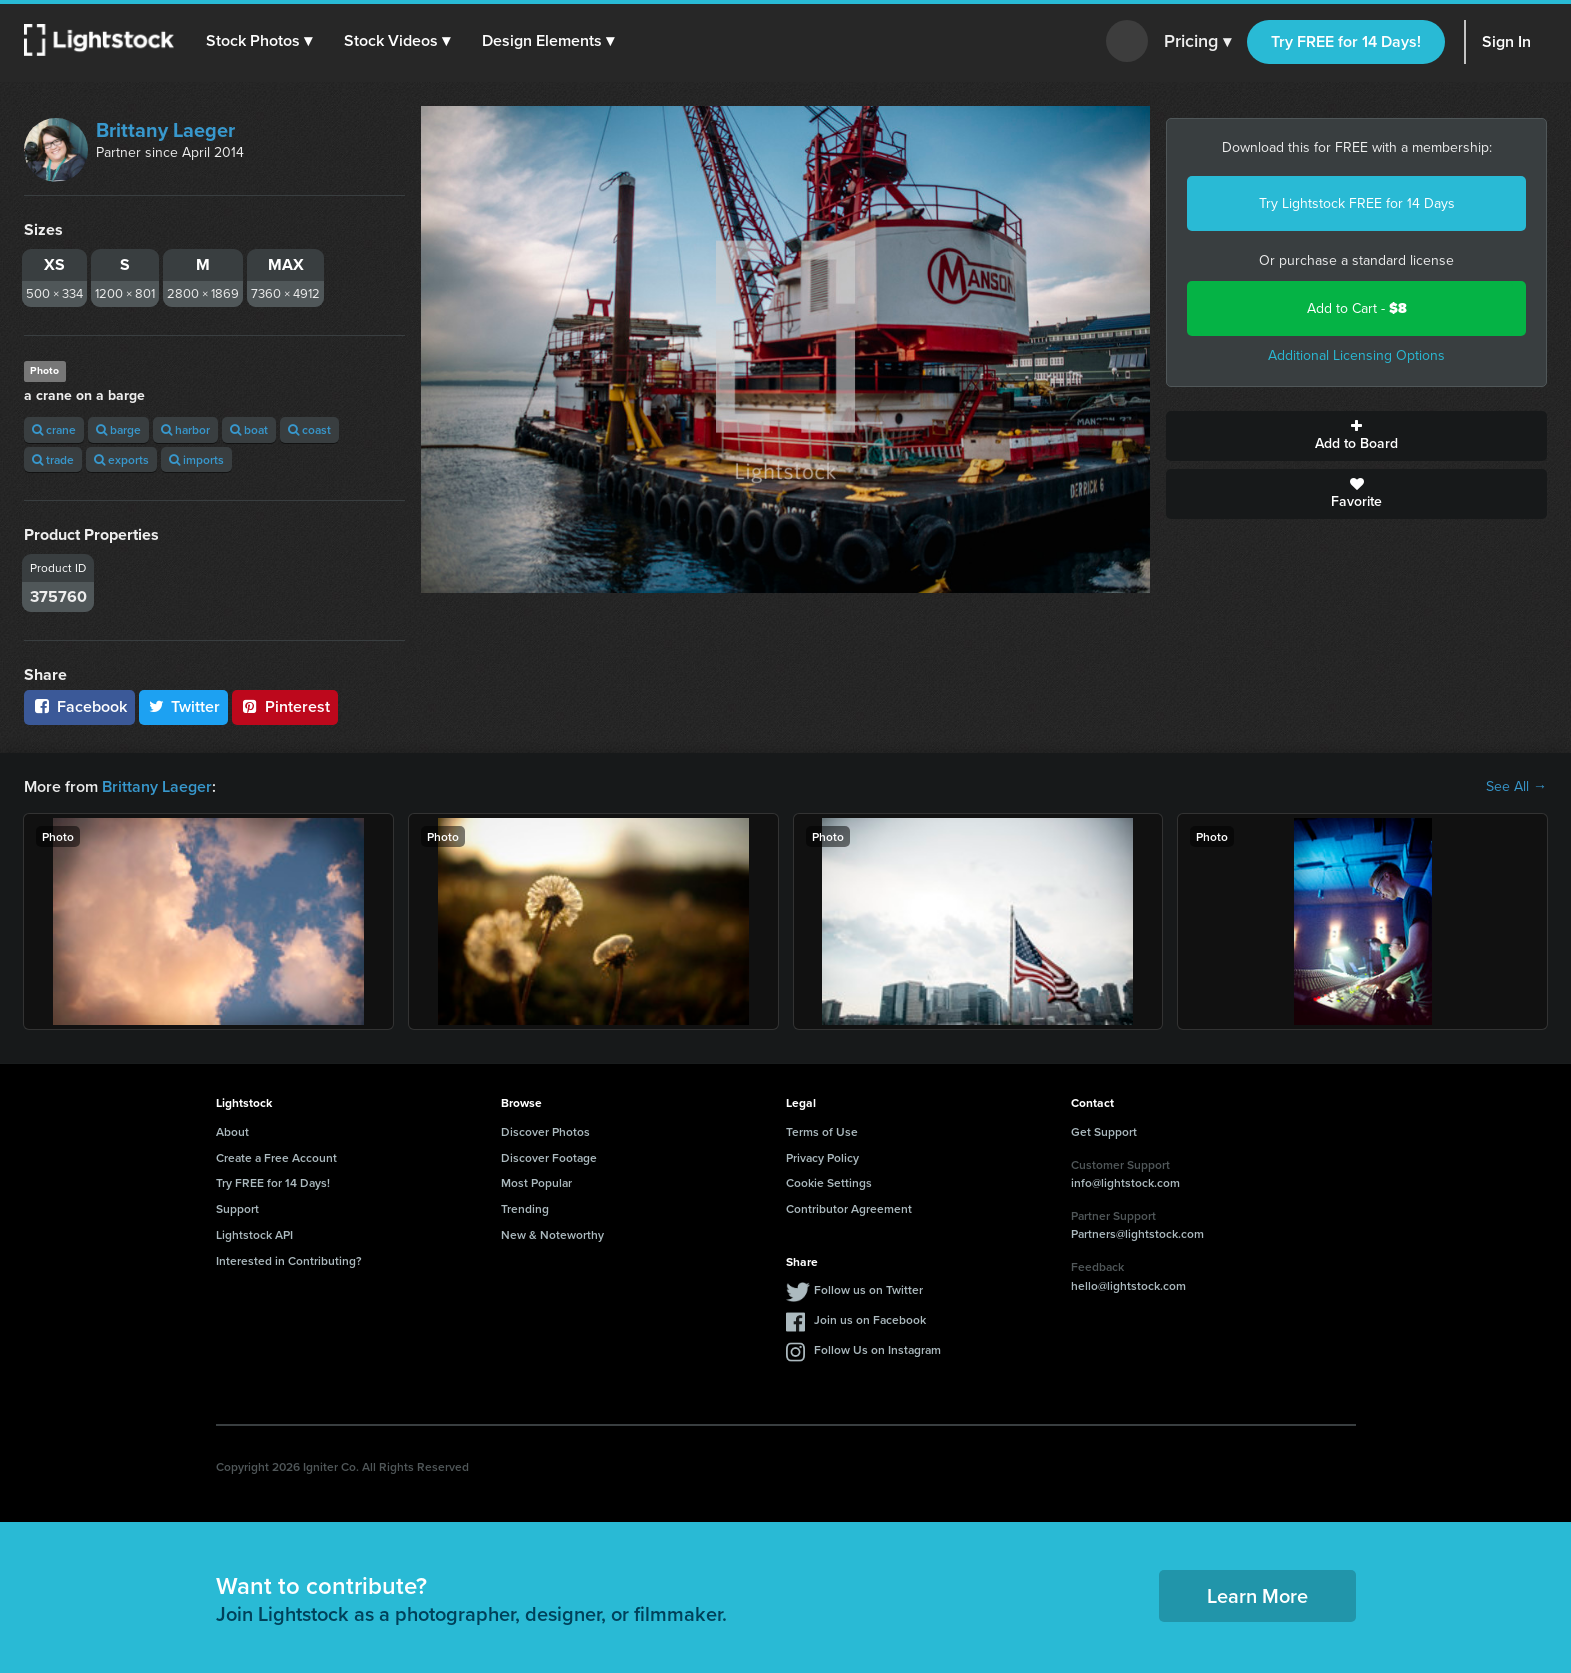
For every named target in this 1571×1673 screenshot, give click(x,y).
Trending (525, 1208)
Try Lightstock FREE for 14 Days (1357, 203)
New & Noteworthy (552, 1234)
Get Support (1104, 1131)
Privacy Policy (822, 1157)
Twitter (184, 706)
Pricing (1197, 42)
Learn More (1257, 1595)
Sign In (1506, 41)
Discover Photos (545, 1131)
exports (121, 459)
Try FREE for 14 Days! (1346, 41)
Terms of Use (822, 1131)
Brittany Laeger (165, 130)
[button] (259, 41)
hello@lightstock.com (1128, 1285)
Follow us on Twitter (868, 1289)
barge (118, 429)
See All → (1516, 787)
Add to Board (1356, 436)
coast (309, 429)
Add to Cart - (1357, 308)
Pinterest (285, 706)
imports (196, 459)
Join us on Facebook (870, 1319)
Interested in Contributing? (289, 1260)
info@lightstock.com (1125, 1182)
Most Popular (536, 1182)
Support (237, 1208)
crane (54, 429)
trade (53, 459)
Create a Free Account (276, 1157)
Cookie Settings (829, 1182)
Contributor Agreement (849, 1208)
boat (249, 429)
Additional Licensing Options (1356, 355)
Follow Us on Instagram (877, 1349)
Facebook (79, 706)
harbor (185, 429)
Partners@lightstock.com (1137, 1233)
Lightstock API (254, 1234)
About (232, 1131)
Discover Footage (549, 1157)
